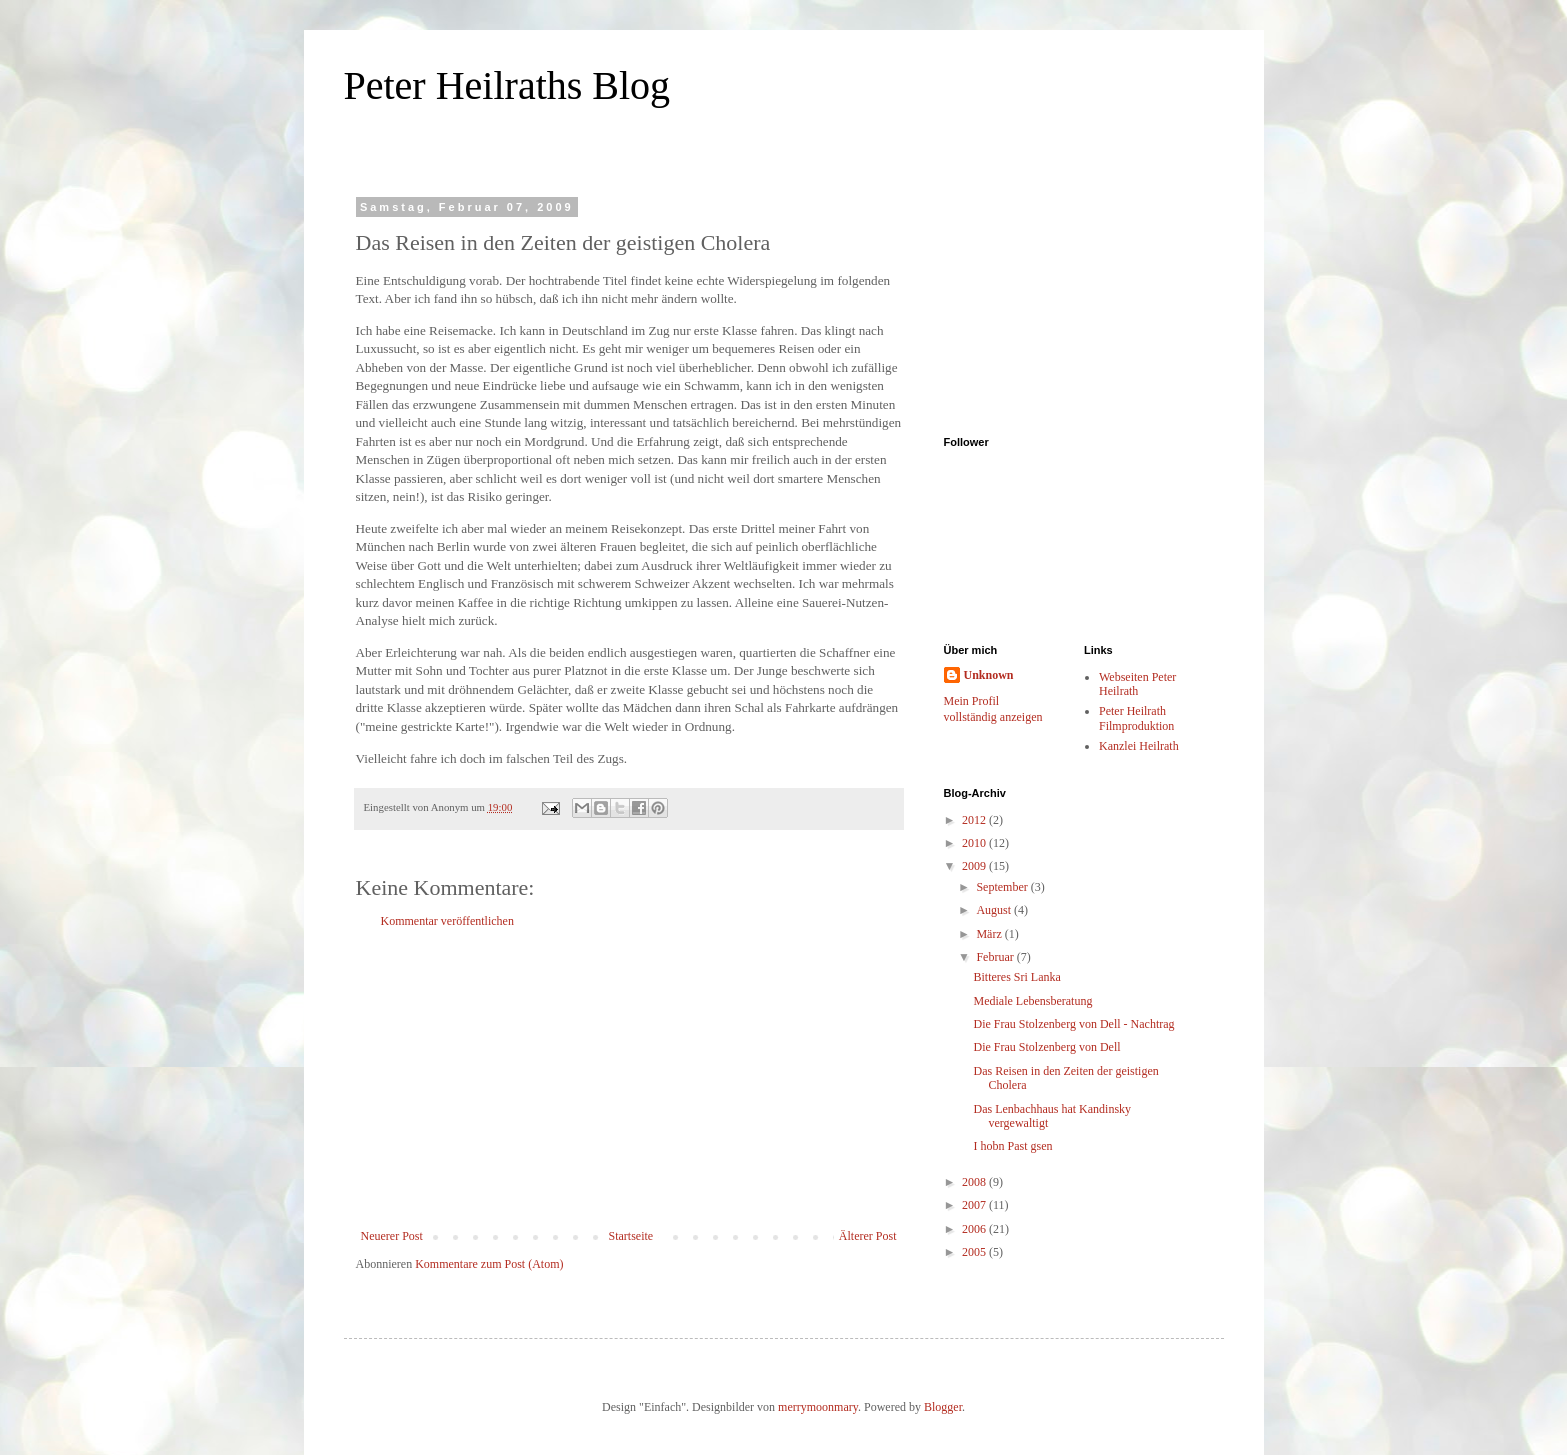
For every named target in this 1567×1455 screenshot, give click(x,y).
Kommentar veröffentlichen (447, 921)
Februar (996, 957)
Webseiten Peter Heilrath (1137, 684)
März (990, 934)
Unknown (989, 675)
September (1003, 887)
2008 (975, 1182)
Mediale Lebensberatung (1032, 1001)
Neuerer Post (392, 1236)
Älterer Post (868, 1236)
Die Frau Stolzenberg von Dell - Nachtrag (1073, 1024)
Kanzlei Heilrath (1139, 746)
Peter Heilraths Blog (507, 85)
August (995, 910)
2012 (975, 820)
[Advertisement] (629, 1079)
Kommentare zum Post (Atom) (489, 1264)
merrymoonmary (818, 1407)
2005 (975, 1252)
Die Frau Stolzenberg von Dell (1046, 1047)
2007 (975, 1205)
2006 (975, 1229)
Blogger (943, 1407)
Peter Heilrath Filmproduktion (1136, 718)
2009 (975, 866)
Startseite (631, 1236)
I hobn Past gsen (1012, 1146)
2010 (975, 843)
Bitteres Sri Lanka (1016, 977)
